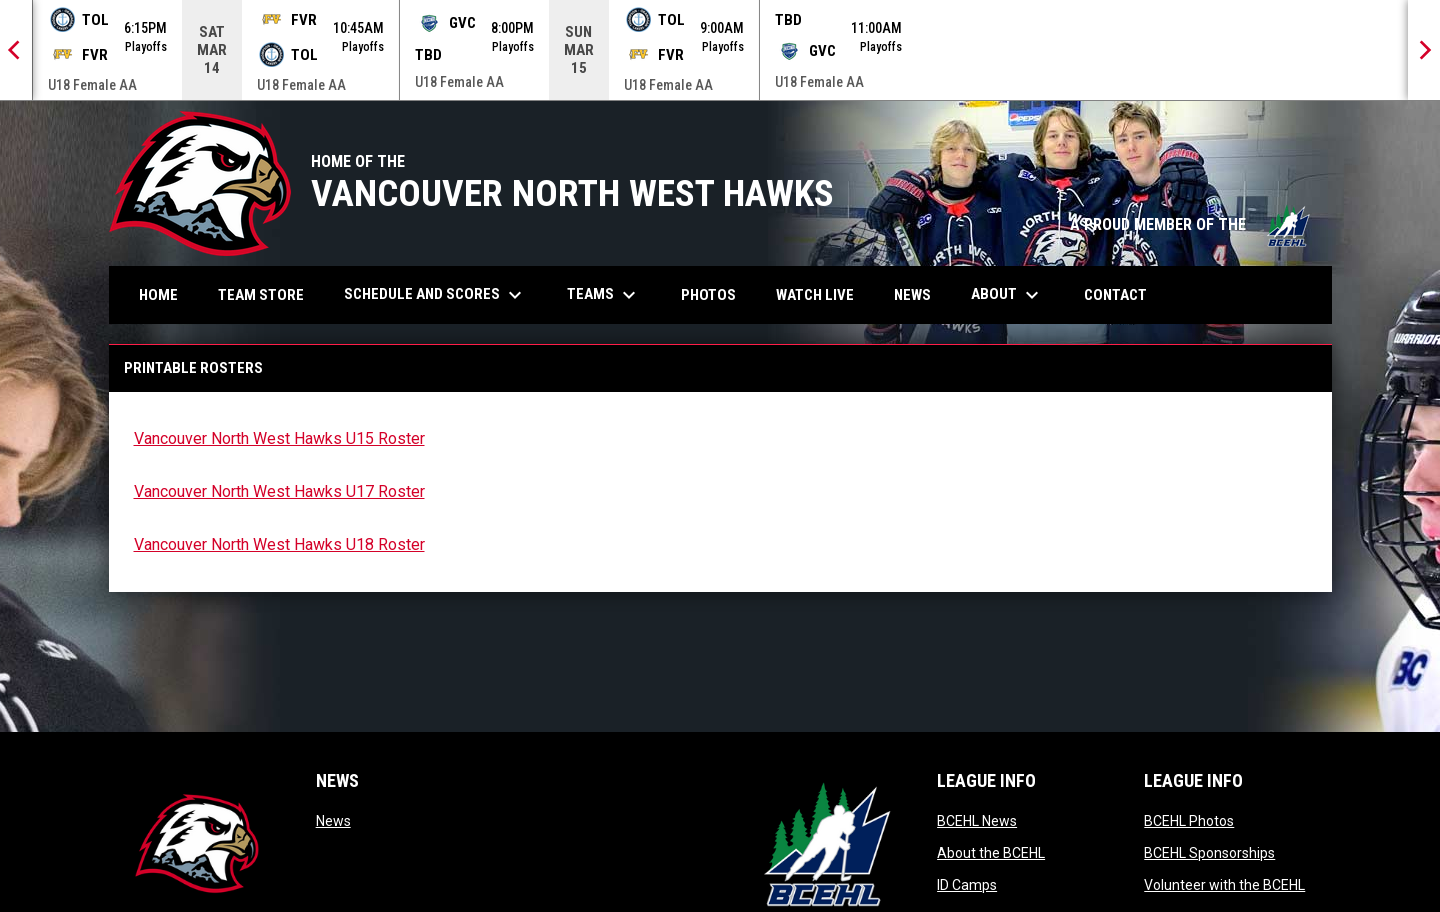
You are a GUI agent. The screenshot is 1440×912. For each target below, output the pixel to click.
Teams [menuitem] (604, 295)
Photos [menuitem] (716, 294)
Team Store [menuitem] (268, 294)
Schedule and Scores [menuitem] (435, 295)
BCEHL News (977, 821)
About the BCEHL (991, 853)
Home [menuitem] (158, 295)
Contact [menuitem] (1115, 295)
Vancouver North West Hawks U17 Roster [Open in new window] (279, 491)
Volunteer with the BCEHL (1224, 885)
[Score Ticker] (720, 50)
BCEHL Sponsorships (1209, 853)
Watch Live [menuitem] (822, 294)
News (333, 821)
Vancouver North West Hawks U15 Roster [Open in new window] (279, 438)
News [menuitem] (912, 295)
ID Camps (967, 885)
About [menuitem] (1007, 295)
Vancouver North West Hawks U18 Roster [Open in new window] (279, 544)
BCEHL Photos (1189, 821)
